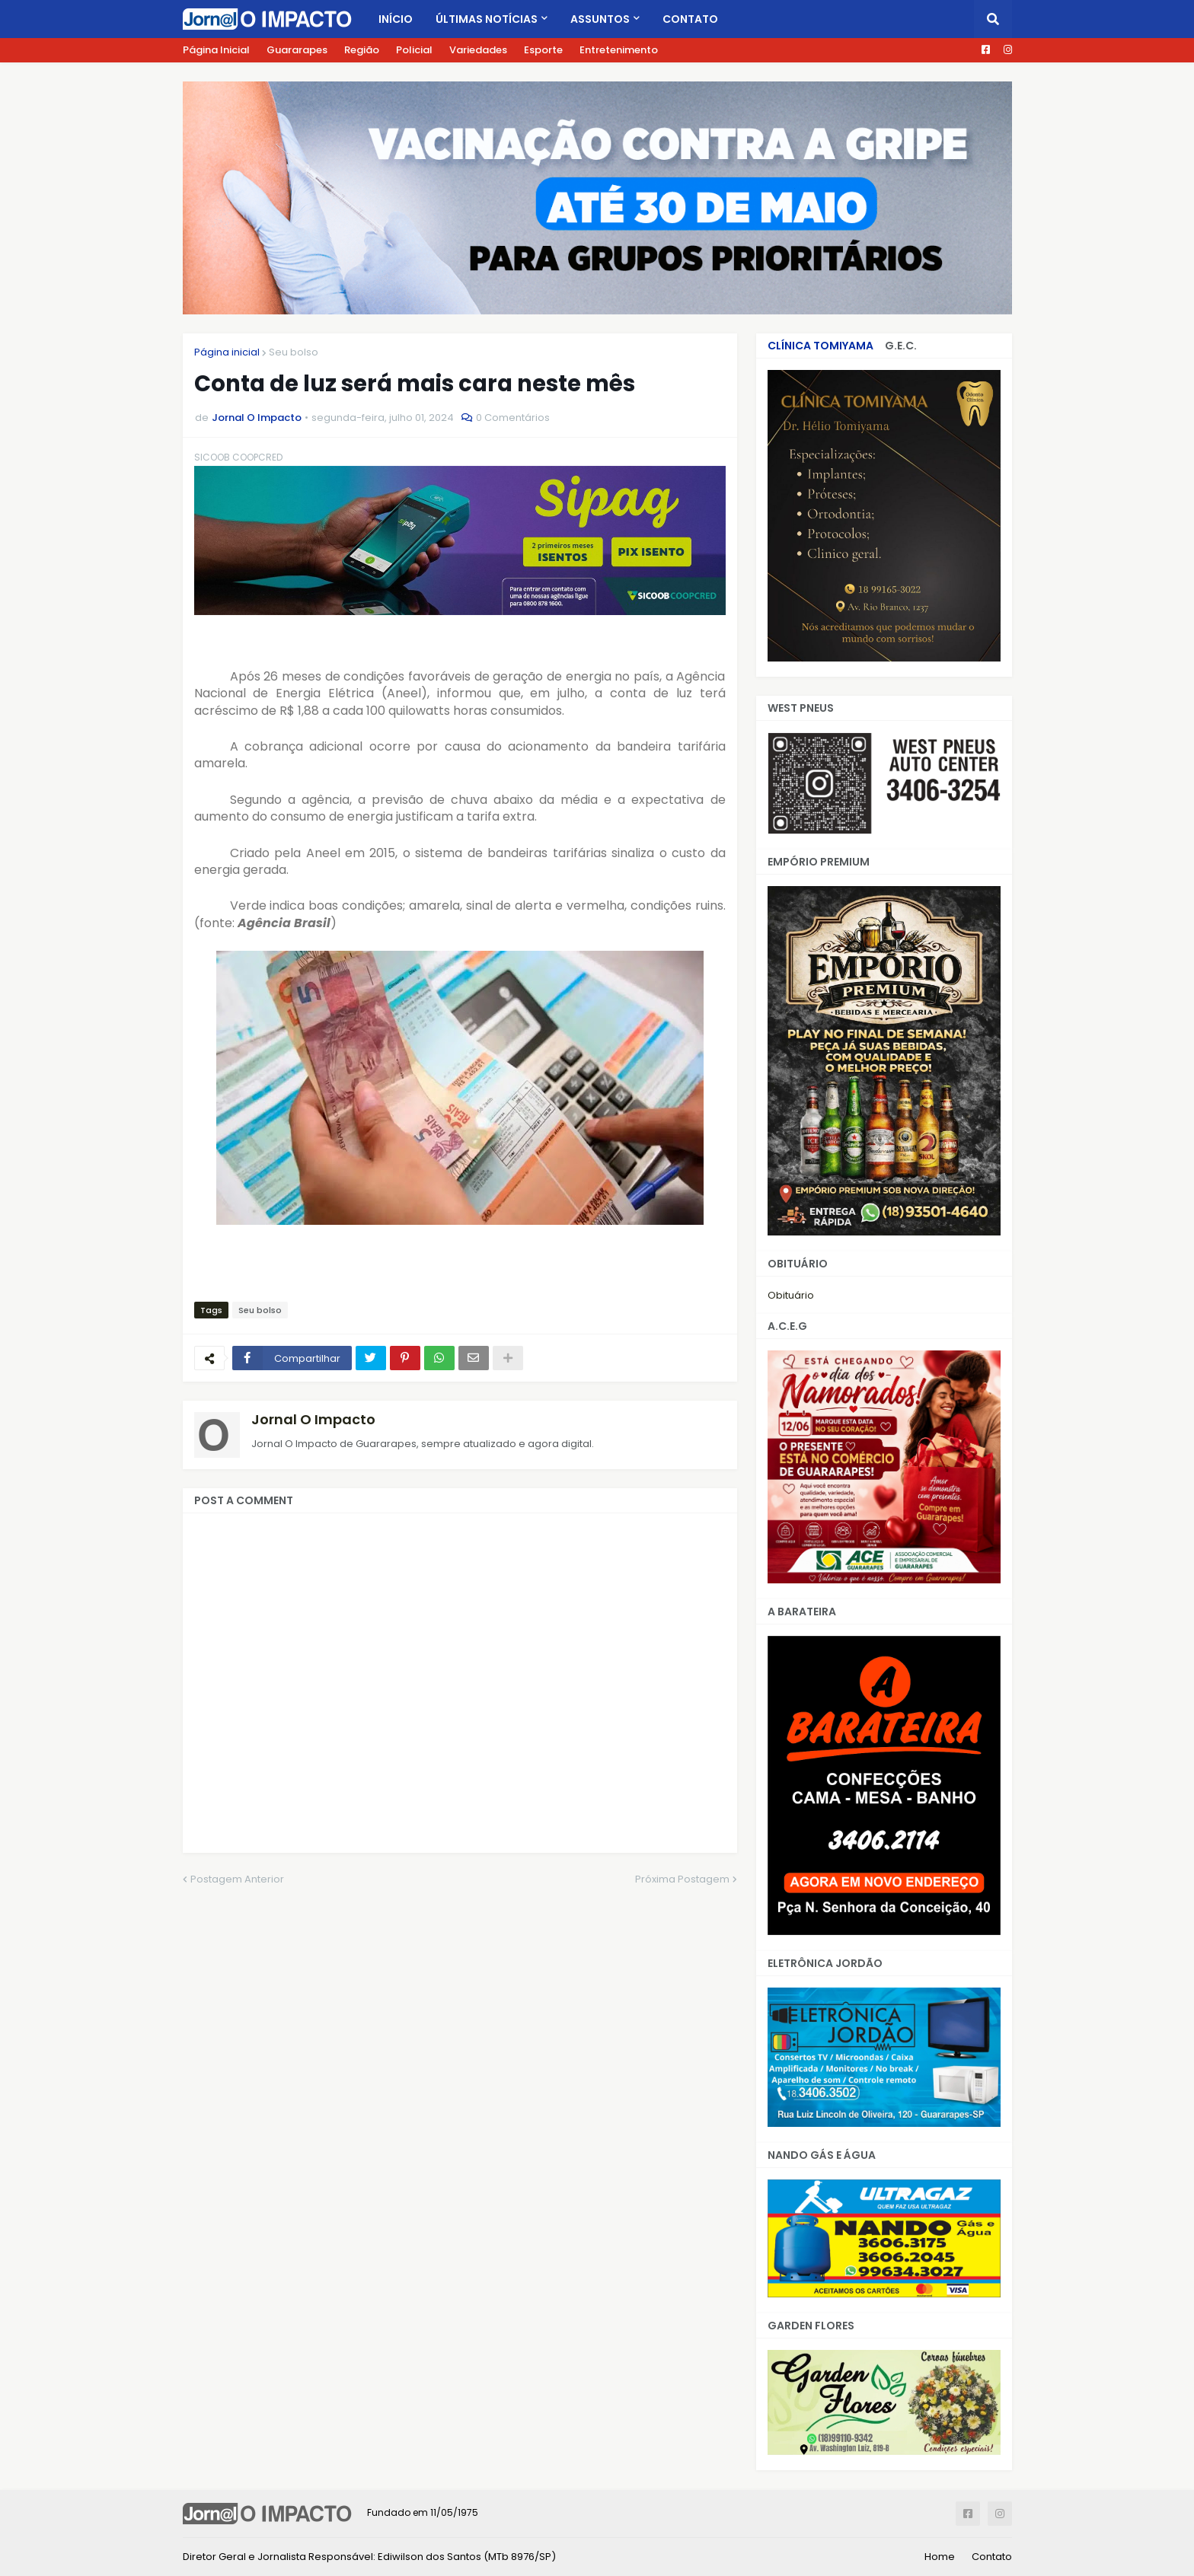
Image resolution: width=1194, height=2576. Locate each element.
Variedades (478, 50)
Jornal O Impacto (313, 1419)
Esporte (543, 50)
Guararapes (297, 50)
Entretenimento (618, 50)
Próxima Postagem (682, 1879)
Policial (414, 50)
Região (361, 50)
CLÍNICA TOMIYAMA (820, 345)
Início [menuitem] (395, 19)
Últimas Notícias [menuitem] (487, 19)
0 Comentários (513, 417)
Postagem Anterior (237, 1879)
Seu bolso (293, 352)
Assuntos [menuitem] (600, 19)
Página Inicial (216, 50)
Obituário (791, 1295)
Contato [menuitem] (690, 19)
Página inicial (227, 352)
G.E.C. (901, 345)
